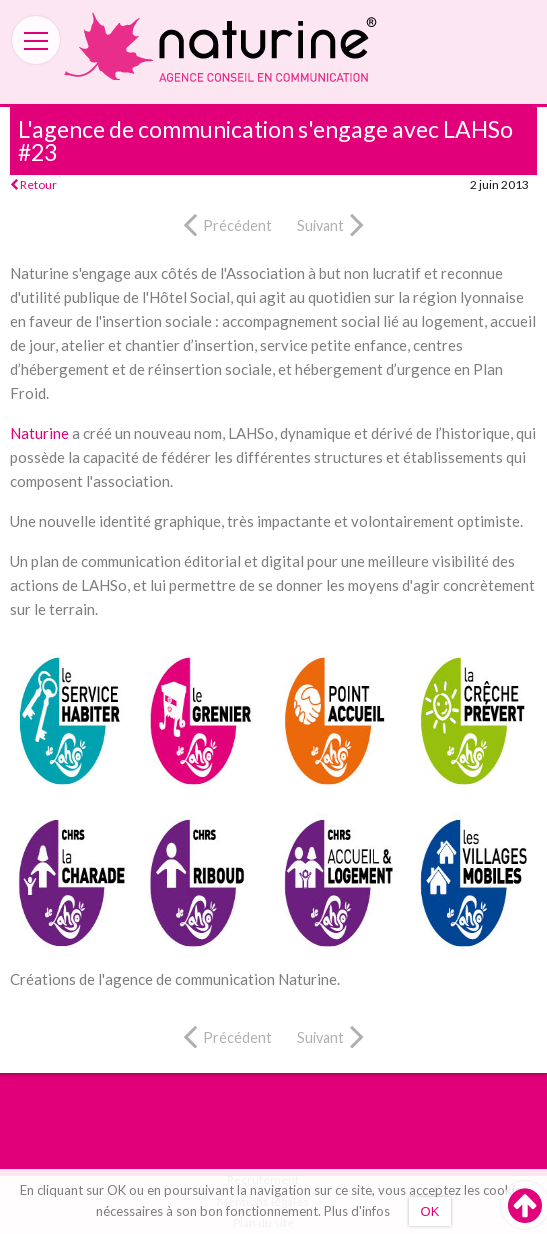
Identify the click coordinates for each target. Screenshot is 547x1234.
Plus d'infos (357, 1211)
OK (430, 1211)
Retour (33, 184)
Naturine (39, 433)
